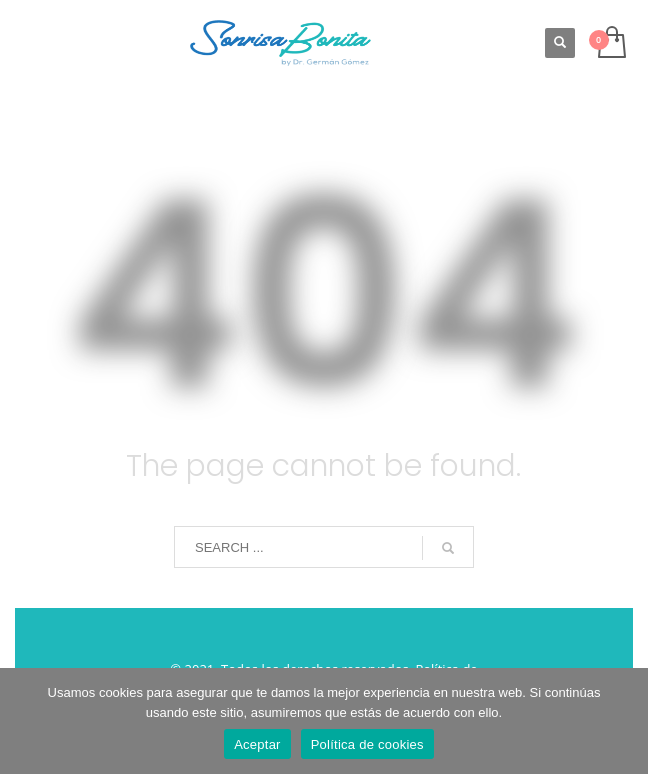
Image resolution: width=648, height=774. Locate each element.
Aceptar (257, 744)
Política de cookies (367, 744)
